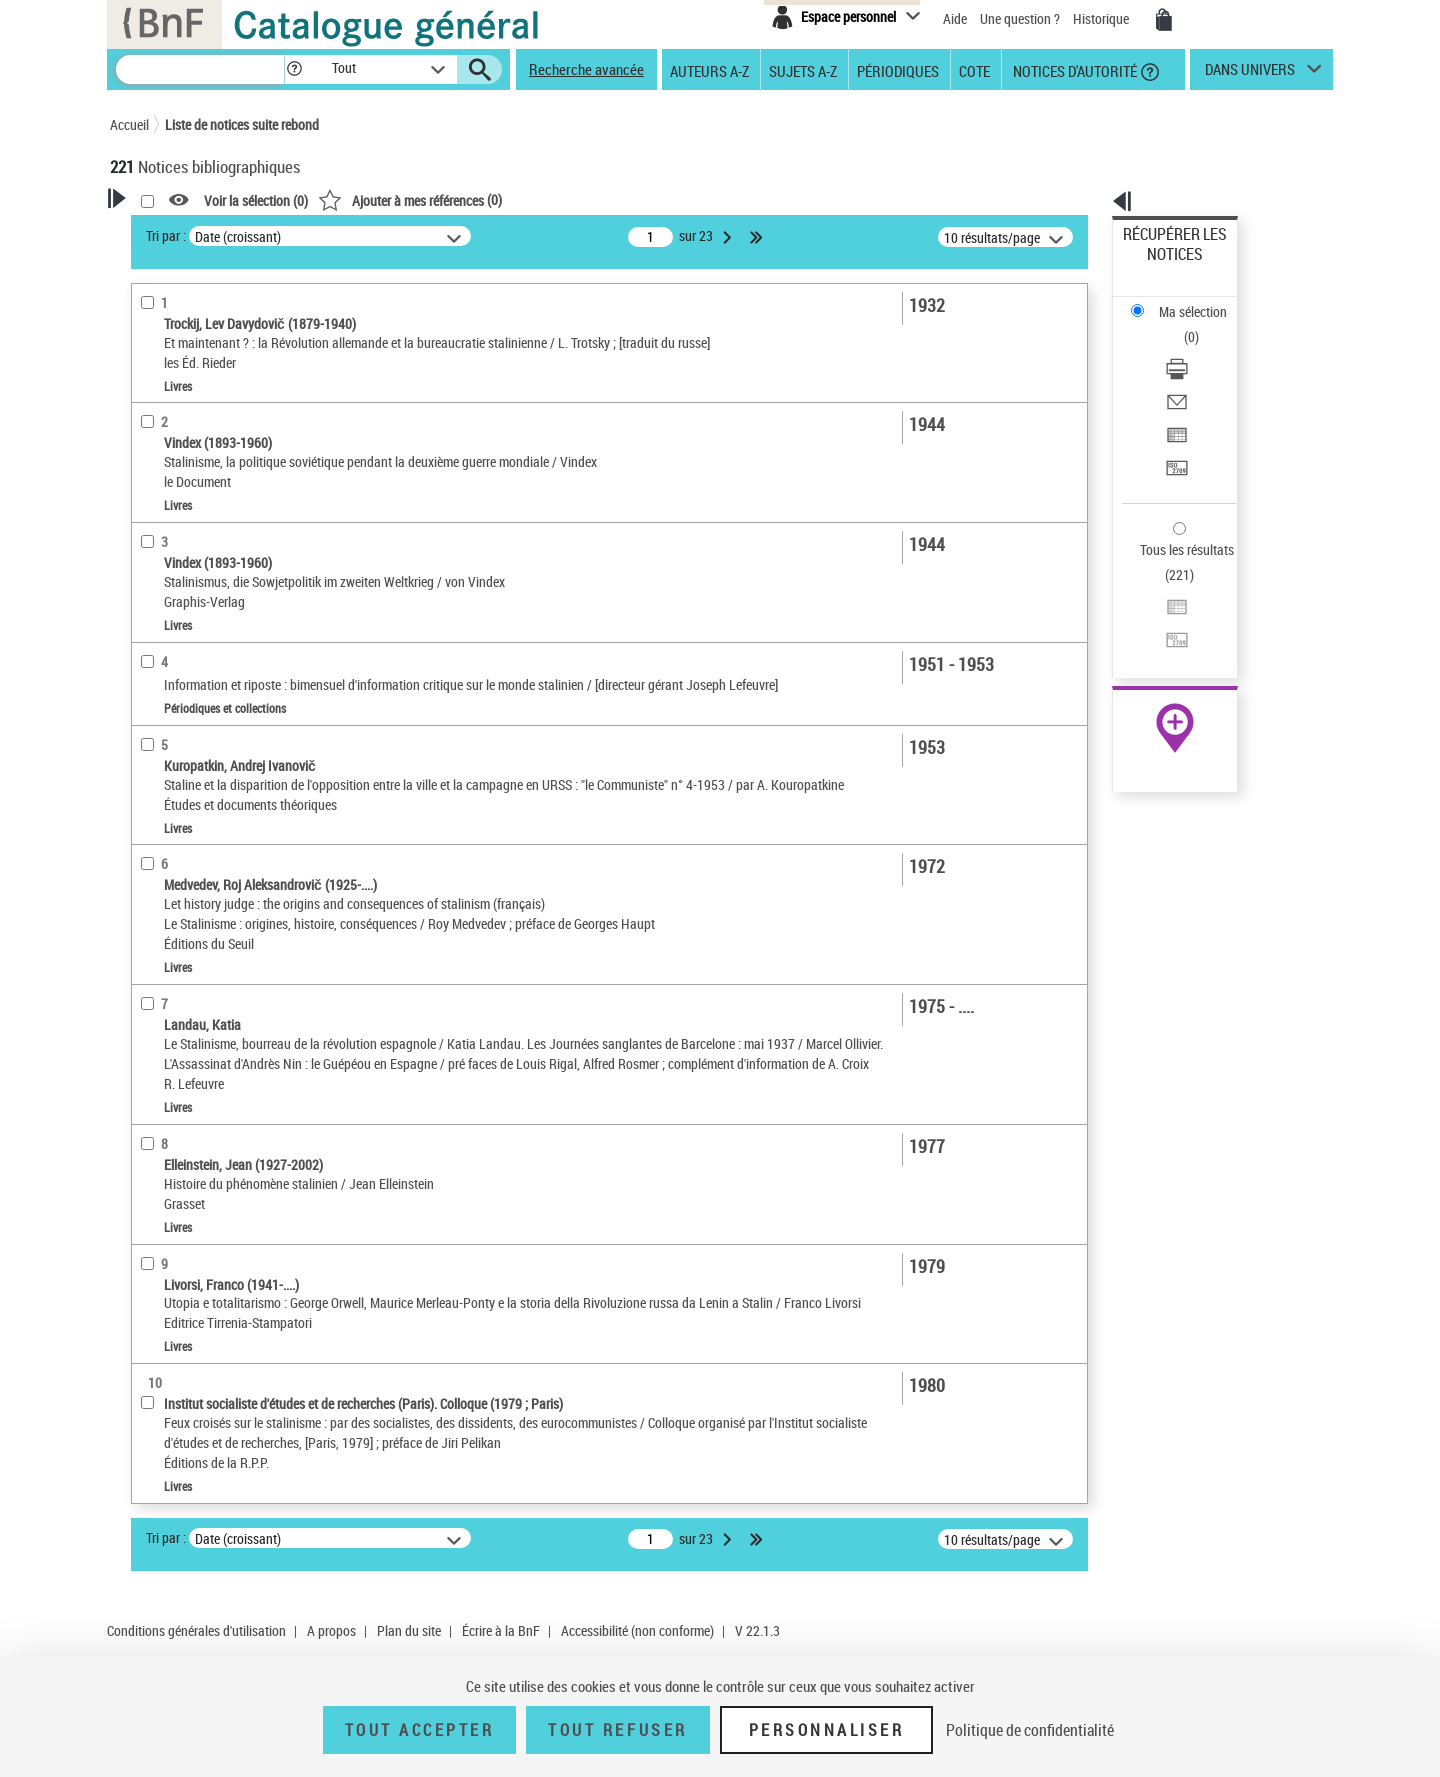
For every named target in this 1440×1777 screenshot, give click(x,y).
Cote (974, 70)
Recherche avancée (586, 69)
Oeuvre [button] (151, 605)
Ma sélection (1161, 265)
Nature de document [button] (193, 417)
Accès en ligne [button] (174, 384)
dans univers (1250, 74)
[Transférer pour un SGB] (1202, 373)
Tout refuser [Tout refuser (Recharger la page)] (617, 1730)
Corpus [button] (152, 872)
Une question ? (1020, 18)
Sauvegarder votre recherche (235, 309)
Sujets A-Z (803, 70)
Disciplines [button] (164, 905)
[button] (294, 69)
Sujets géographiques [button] (198, 772)
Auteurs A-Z (709, 70)
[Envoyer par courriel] (1202, 325)
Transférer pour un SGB (1190, 372)
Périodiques (898, 70)
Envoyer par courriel (1181, 324)
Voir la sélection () (513, 200)
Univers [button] (153, 838)
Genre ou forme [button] (177, 805)
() (667, 199)
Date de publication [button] (190, 705)
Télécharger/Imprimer (1185, 300)
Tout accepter (420, 1730)
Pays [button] (145, 938)
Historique (1102, 18)
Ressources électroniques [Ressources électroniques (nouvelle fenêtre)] (1164, 633)
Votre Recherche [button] (192, 232)
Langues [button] (156, 672)
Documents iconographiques (216, 508)
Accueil (129, 124)
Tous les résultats (1174, 427)
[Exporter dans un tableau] (1202, 349)
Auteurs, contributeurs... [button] (206, 638)
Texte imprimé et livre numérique (232, 448)
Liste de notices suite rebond (242, 124)
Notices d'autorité (1073, 70)
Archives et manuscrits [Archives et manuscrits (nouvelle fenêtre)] (1157, 611)
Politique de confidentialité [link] (1030, 1730)
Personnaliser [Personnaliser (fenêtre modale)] (827, 1730)
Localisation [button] (168, 572)
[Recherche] (200, 69)
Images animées (183, 478)
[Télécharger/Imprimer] (1202, 301)
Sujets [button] (150, 738)
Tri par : (423, 235)
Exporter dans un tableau (1196, 348)
